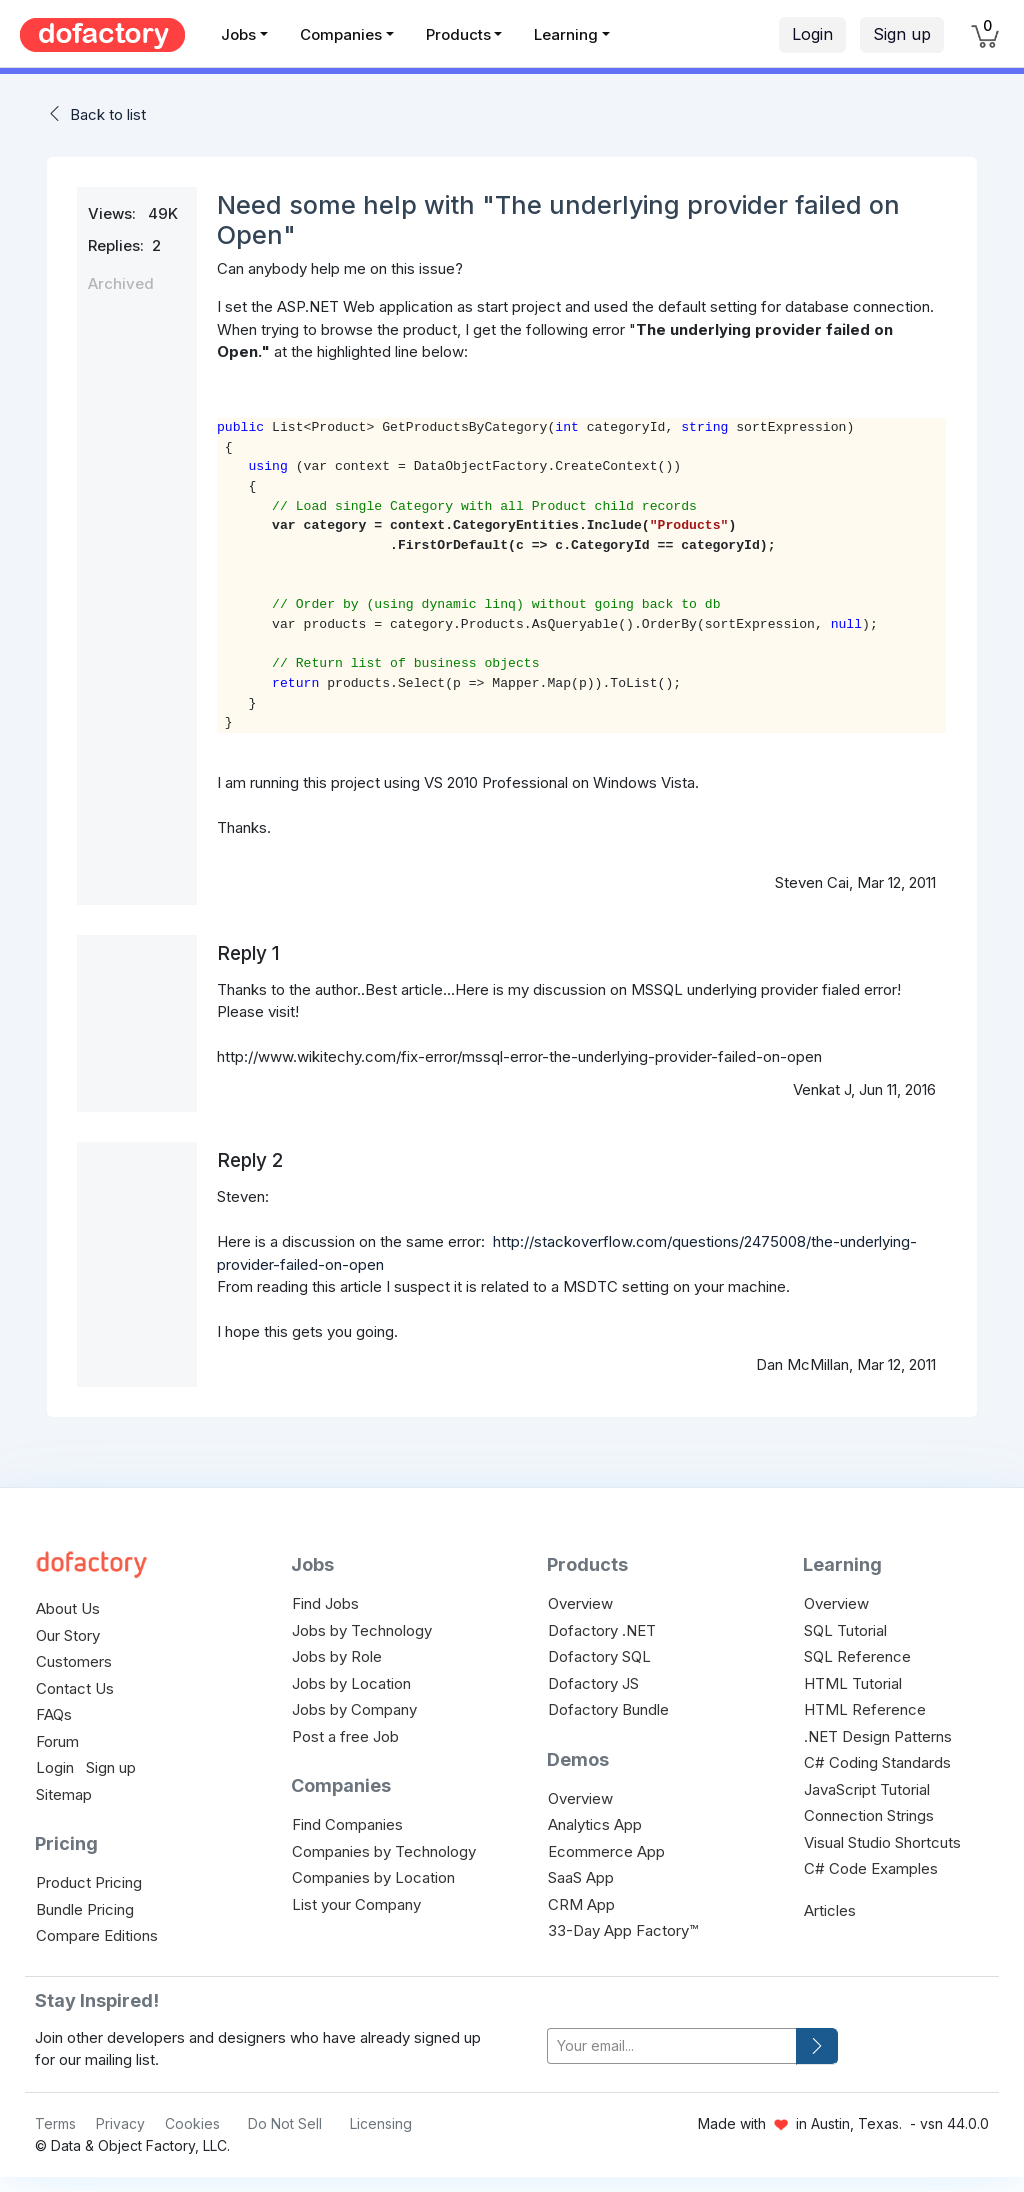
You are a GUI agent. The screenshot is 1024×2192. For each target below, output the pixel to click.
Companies (341, 34)
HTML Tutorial (853, 1683)
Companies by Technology (384, 1851)
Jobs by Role (337, 1656)
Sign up (902, 34)
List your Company (356, 1904)
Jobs (238, 34)
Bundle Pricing (85, 1909)
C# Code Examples (871, 1868)
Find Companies (347, 1824)
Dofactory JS (593, 1683)
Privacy (120, 2123)
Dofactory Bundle (608, 1709)
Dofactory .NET (602, 1630)
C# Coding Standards (877, 1762)
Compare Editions (97, 1935)
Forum (57, 1741)
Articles (830, 1910)
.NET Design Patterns (878, 1736)
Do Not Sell (285, 2123)
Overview (580, 1603)
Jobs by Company (354, 1709)
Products (458, 34)
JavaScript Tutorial (867, 1789)
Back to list (108, 114)
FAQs (54, 1714)
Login (812, 34)
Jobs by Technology (362, 1630)
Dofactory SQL (599, 1656)
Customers (74, 1661)
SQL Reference (857, 1656)
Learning (566, 34)
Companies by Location (373, 1877)
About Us (68, 1608)
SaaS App (581, 1877)
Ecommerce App (606, 1851)
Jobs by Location (351, 1683)
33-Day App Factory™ (623, 1930)
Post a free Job (345, 1736)
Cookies (192, 2123)
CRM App (581, 1904)
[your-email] (672, 2046)
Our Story (68, 1635)
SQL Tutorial (845, 1630)
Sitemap (64, 1794)
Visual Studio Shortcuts (882, 1842)
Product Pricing (89, 1882)
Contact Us (75, 1688)
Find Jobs (325, 1603)
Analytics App (595, 1824)
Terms (55, 2123)
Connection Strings (869, 1815)
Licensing (381, 2123)
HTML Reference (865, 1709)
